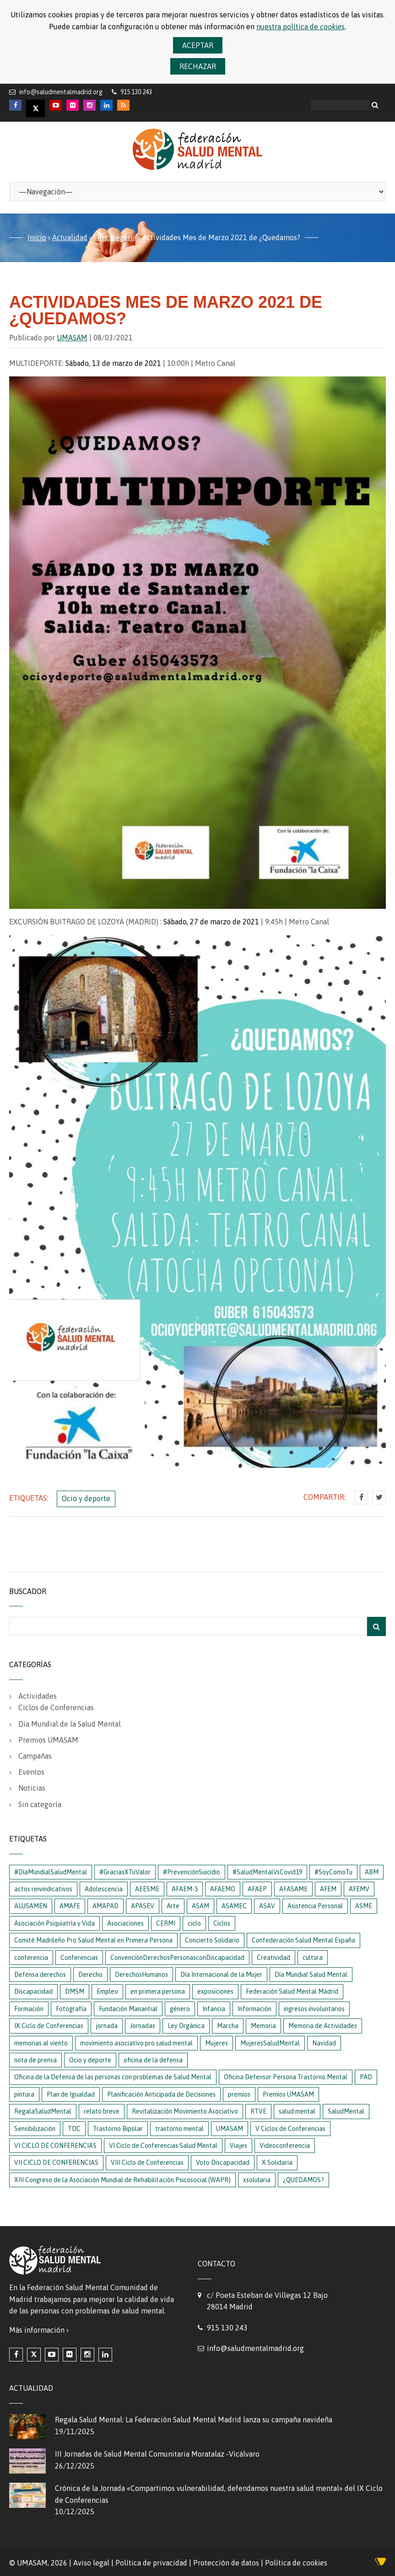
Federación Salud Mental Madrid (292, 1991)
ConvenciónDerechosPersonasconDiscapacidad (177, 1957)
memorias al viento (41, 2043)
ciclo (194, 1923)
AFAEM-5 (185, 1889)
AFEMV (359, 1889)
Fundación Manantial (128, 2008)
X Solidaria (277, 2162)
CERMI (165, 1923)
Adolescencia (104, 1889)
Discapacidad (33, 1991)
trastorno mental (179, 2128)
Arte (173, 1906)
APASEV (142, 1906)
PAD (366, 2077)
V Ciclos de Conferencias (290, 2128)
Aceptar (197, 45)
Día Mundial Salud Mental (311, 1974)
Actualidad (69, 237)
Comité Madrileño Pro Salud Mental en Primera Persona (93, 1940)
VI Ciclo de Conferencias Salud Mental (163, 2145)
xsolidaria (257, 2180)
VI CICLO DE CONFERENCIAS (55, 2145)
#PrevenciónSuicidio (191, 1872)
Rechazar (197, 66)
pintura (24, 2094)
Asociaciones (125, 1923)
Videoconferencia (285, 2145)
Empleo (107, 1991)
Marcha (227, 2025)
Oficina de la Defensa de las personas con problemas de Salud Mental (112, 2077)
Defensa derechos (40, 1974)
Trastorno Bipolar (118, 2128)
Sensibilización (34, 2128)
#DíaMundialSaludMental (50, 1872)
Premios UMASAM (48, 1740)
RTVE (258, 2111)
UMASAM (72, 337)
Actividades (37, 1696)
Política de (296, 2563)
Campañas (35, 1756)
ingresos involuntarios (314, 2008)
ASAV (267, 1906)
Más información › (39, 2330)
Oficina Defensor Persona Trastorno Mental (285, 2077)
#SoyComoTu (333, 1872)
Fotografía (71, 2008)
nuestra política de (300, 26)
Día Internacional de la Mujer (221, 1974)
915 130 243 (227, 2328)
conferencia (31, 1957)
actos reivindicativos (43, 1889)
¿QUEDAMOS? (303, 2180)
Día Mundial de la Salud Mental (69, 1724)
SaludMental (346, 2111)
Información (254, 2008)
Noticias (31, 1788)
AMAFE (70, 1906)
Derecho (90, 1974)
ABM (372, 1872)
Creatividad (273, 1957)
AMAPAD (105, 1906)
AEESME (147, 1889)
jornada (107, 2025)
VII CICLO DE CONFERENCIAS (56, 2162)
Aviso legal (91, 2563)
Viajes (238, 2145)
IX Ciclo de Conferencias (48, 2025)
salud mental (297, 2111)
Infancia (213, 2008)
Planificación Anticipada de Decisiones (161, 2094)
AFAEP (257, 1889)
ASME (363, 1906)
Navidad (324, 2043)
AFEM (328, 1889)
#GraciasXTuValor (125, 1872)
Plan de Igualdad (71, 2094)
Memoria (263, 2025)
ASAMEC (234, 1906)
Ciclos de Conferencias (56, 1707)
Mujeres (216, 2043)
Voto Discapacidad (222, 2162)
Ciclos (221, 1923)
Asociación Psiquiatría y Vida (54, 1923)
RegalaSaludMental (42, 2111)
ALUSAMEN (30, 1906)
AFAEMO (222, 1889)
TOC (74, 2128)
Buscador (27, 1591)
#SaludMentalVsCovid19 (267, 1872)
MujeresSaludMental (270, 2043)
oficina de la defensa (153, 2060)
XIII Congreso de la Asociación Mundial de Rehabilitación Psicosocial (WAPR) (122, 2180)
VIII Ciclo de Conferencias (147, 2162)
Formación (28, 2008)
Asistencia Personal (315, 1906)
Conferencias (79, 1957)
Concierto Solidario (212, 1940)
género (180, 2008)
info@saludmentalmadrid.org (61, 91)
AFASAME (293, 1889)
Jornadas (142, 2025)
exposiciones (215, 1991)
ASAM (200, 1906)
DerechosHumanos (141, 1974)
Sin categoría (114, 237)
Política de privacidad (151, 2563)
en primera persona (157, 1991)
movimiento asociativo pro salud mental (136, 2043)
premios (239, 2094)
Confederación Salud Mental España (303, 1940)
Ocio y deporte (86, 1498)
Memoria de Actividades (322, 2025)
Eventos (31, 1772)
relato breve (101, 2111)
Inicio (36, 237)
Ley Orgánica (186, 2025)
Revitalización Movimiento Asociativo (185, 2111)
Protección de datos (226, 2563)
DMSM (74, 1991)
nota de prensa (35, 2060)
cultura (313, 1957)
